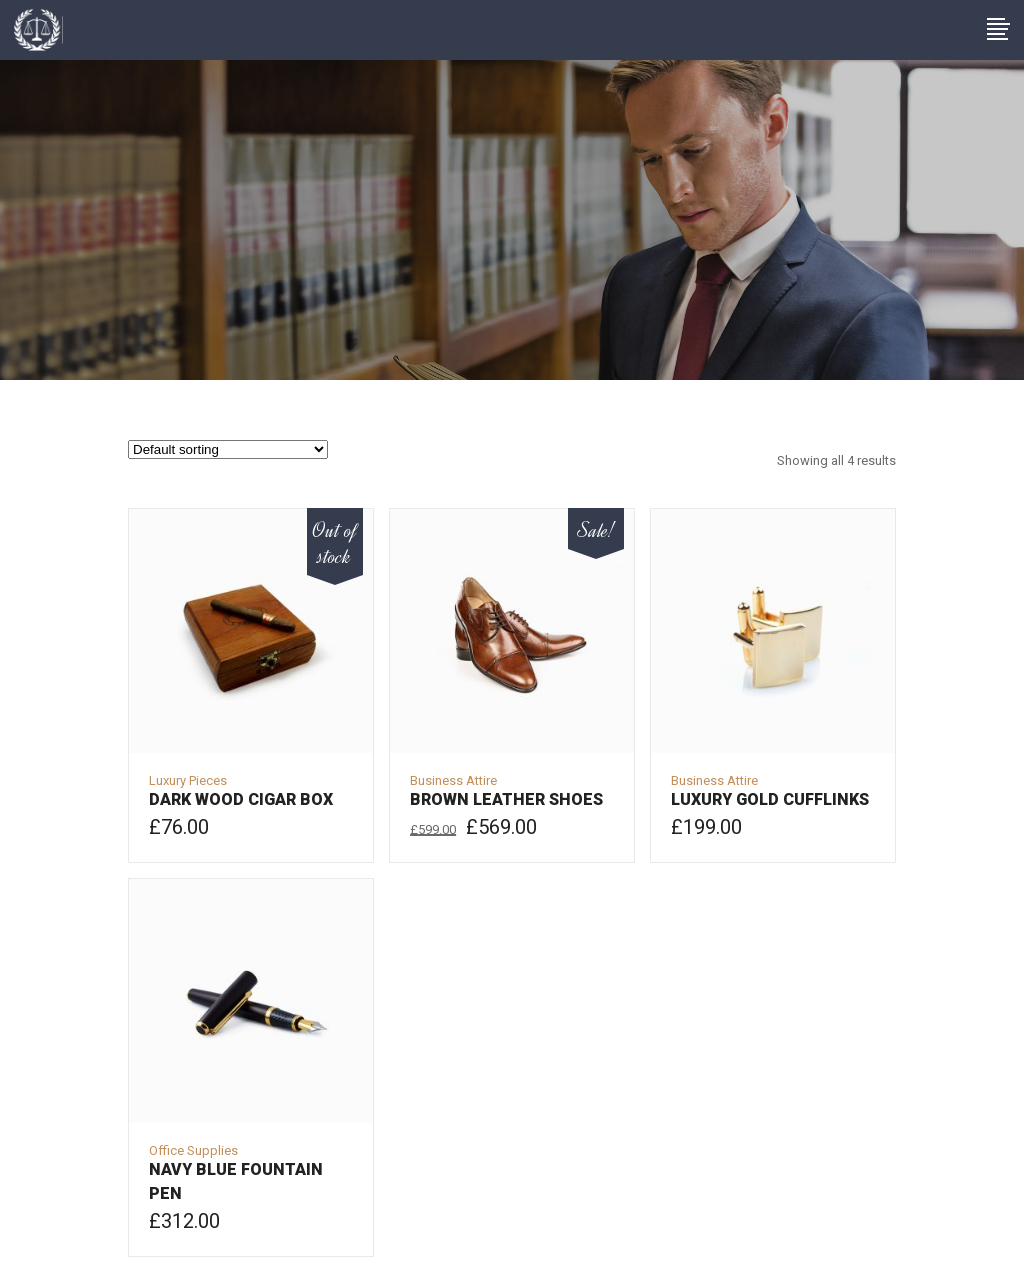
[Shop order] (228, 449)
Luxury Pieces (188, 780)
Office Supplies (193, 1150)
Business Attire (453, 780)
